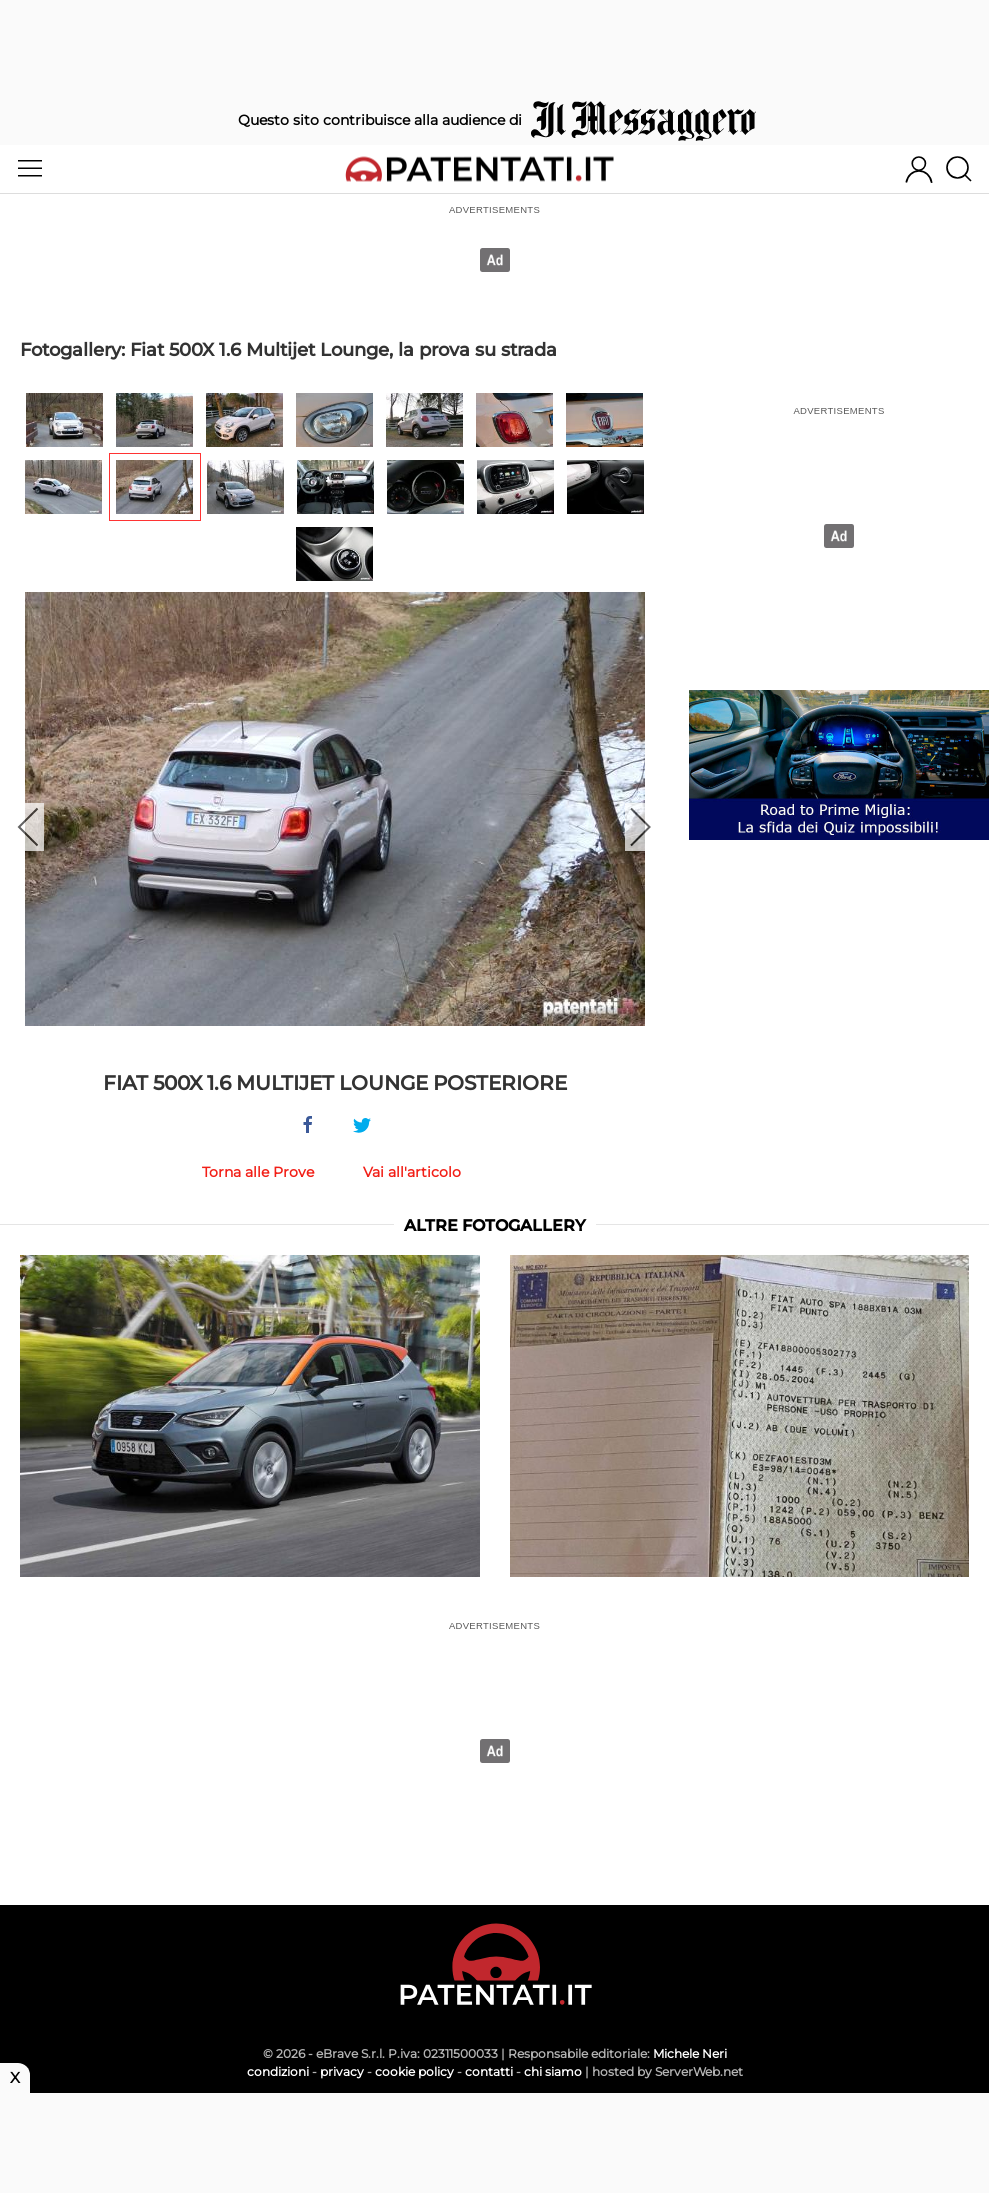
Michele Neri (690, 2053)
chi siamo (553, 2071)
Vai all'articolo (412, 1172)
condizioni (278, 2071)
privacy (342, 2071)
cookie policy (414, 2071)
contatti (489, 2071)
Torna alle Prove (258, 1172)
